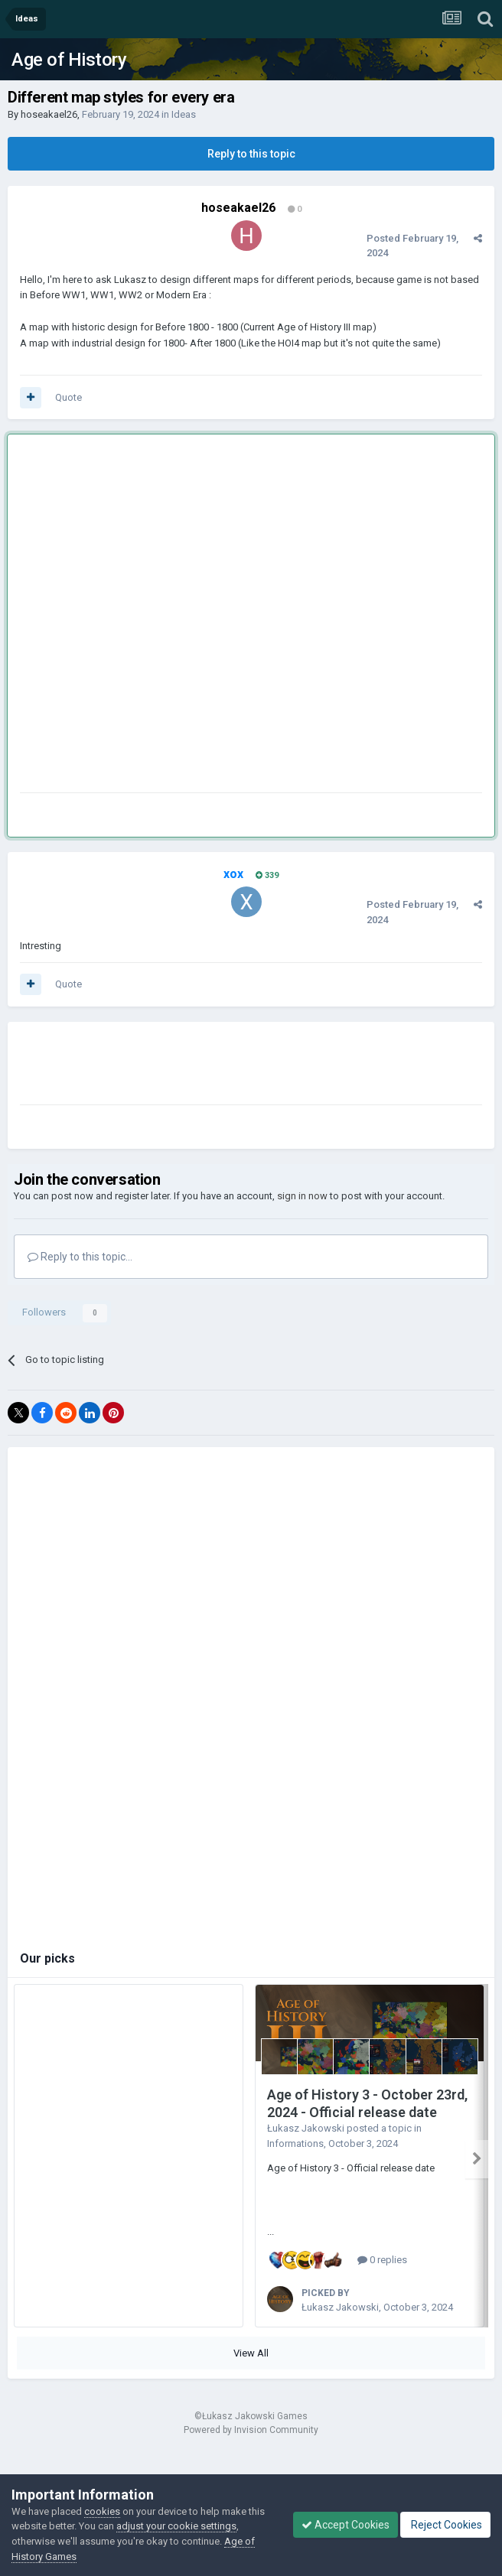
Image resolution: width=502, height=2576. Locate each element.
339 (267, 875)
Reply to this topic (251, 154)
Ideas (183, 114)
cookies (102, 2511)
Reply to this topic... (80, 1257)
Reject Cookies (445, 2525)
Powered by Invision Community (251, 2430)
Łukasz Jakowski (305, 2128)
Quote (68, 397)
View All (251, 2353)
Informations (295, 2143)
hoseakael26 (49, 114)
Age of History (68, 59)
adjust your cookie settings (176, 2526)
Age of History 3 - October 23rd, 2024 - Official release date (367, 2103)
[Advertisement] (173, 616)
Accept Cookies (346, 2525)
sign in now (302, 1196)
